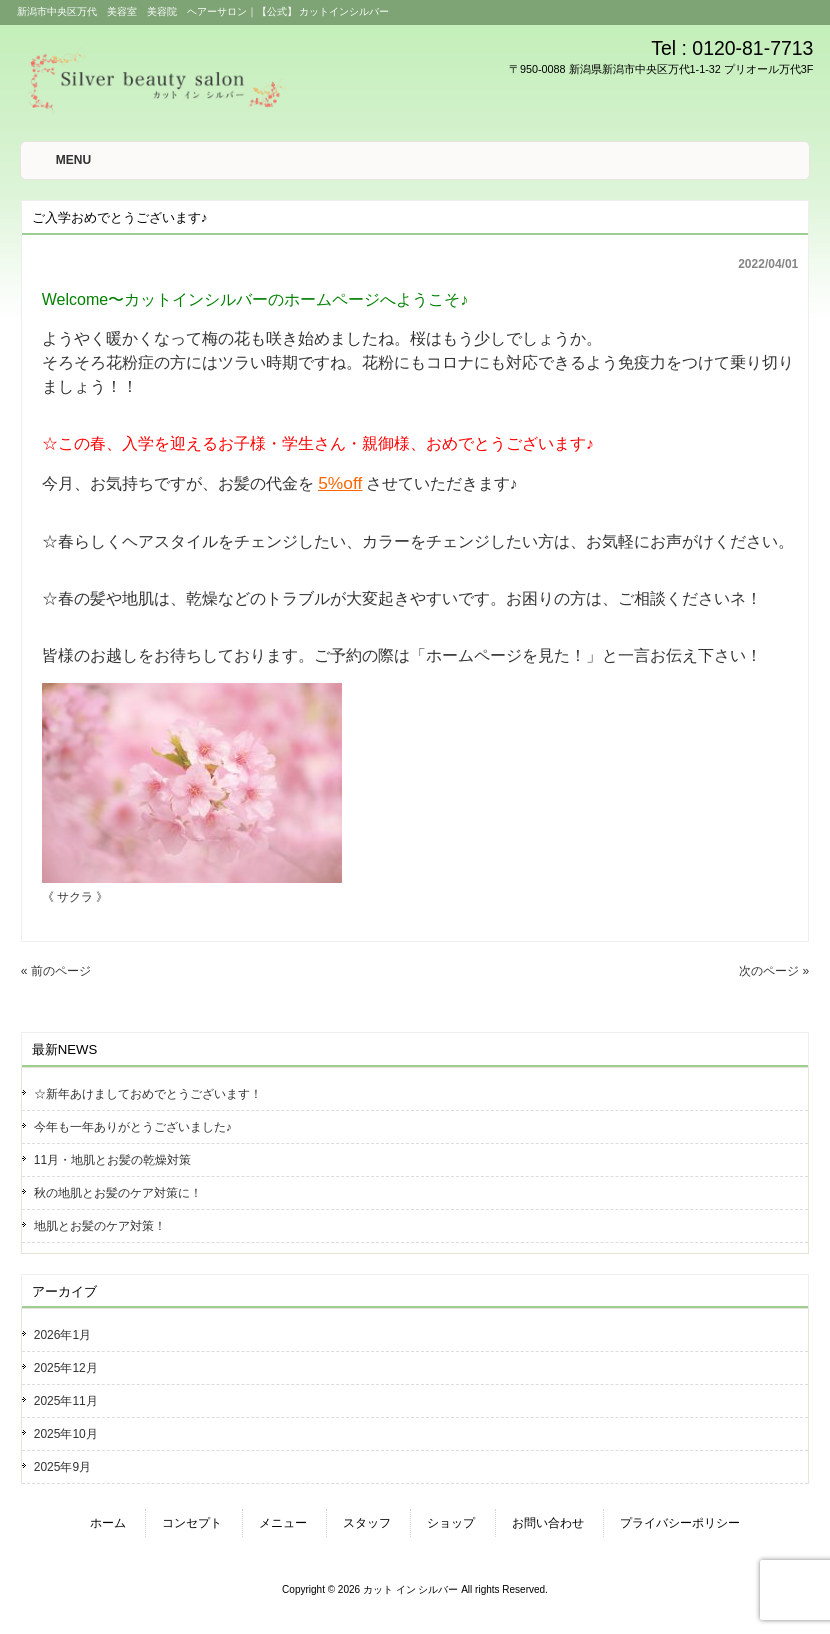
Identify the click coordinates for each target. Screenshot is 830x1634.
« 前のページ (56, 971)
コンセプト (192, 1523)
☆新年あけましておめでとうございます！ (148, 1094)
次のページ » (774, 971)
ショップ (451, 1523)
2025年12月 (66, 1368)
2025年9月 (62, 1467)
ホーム (108, 1523)
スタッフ (367, 1523)
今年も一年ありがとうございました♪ (133, 1127)
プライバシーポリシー (680, 1523)
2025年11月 (66, 1401)
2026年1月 (62, 1335)
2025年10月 (66, 1434)
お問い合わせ (548, 1523)
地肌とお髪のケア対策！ (100, 1226)
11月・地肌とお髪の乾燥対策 (112, 1160)
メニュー (283, 1523)
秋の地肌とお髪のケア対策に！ (118, 1193)
